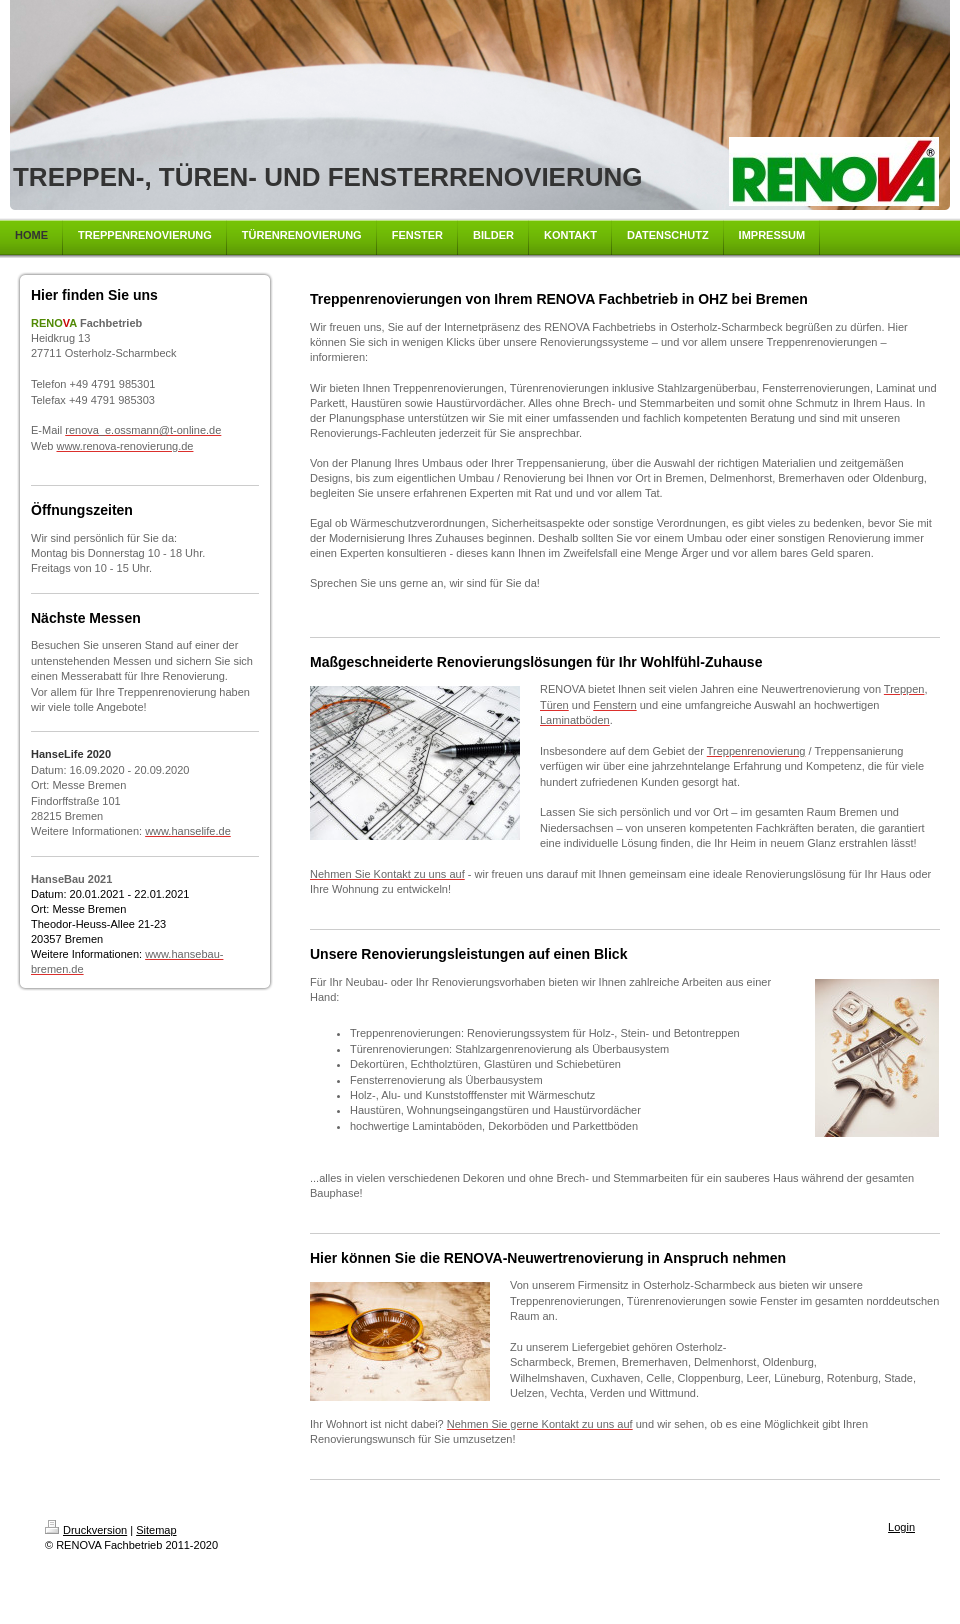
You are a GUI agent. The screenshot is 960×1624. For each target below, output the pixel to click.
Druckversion (86, 1530)
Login (901, 1527)
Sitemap (156, 1530)
